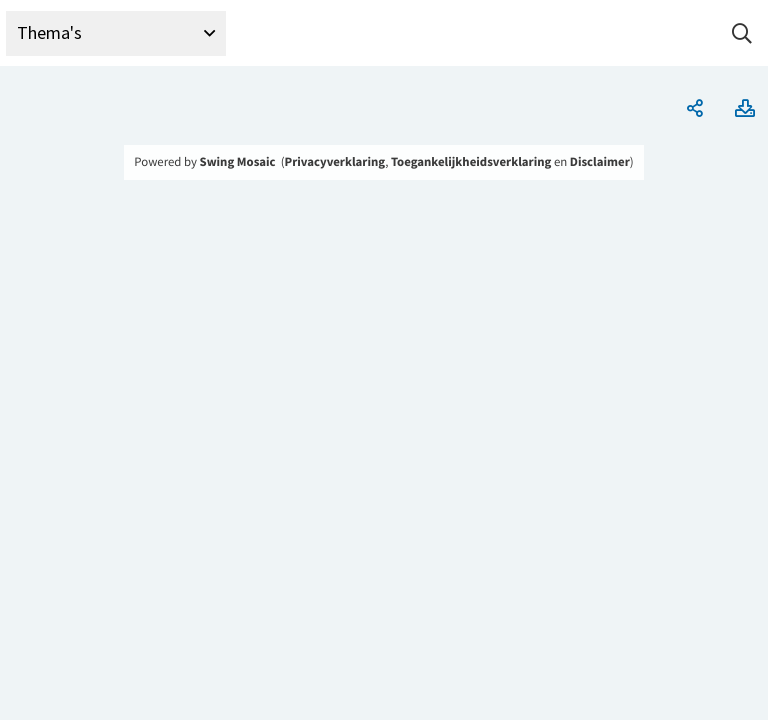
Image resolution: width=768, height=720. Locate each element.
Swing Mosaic (238, 162)
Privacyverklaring (335, 162)
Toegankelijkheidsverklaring (471, 162)
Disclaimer (600, 162)
